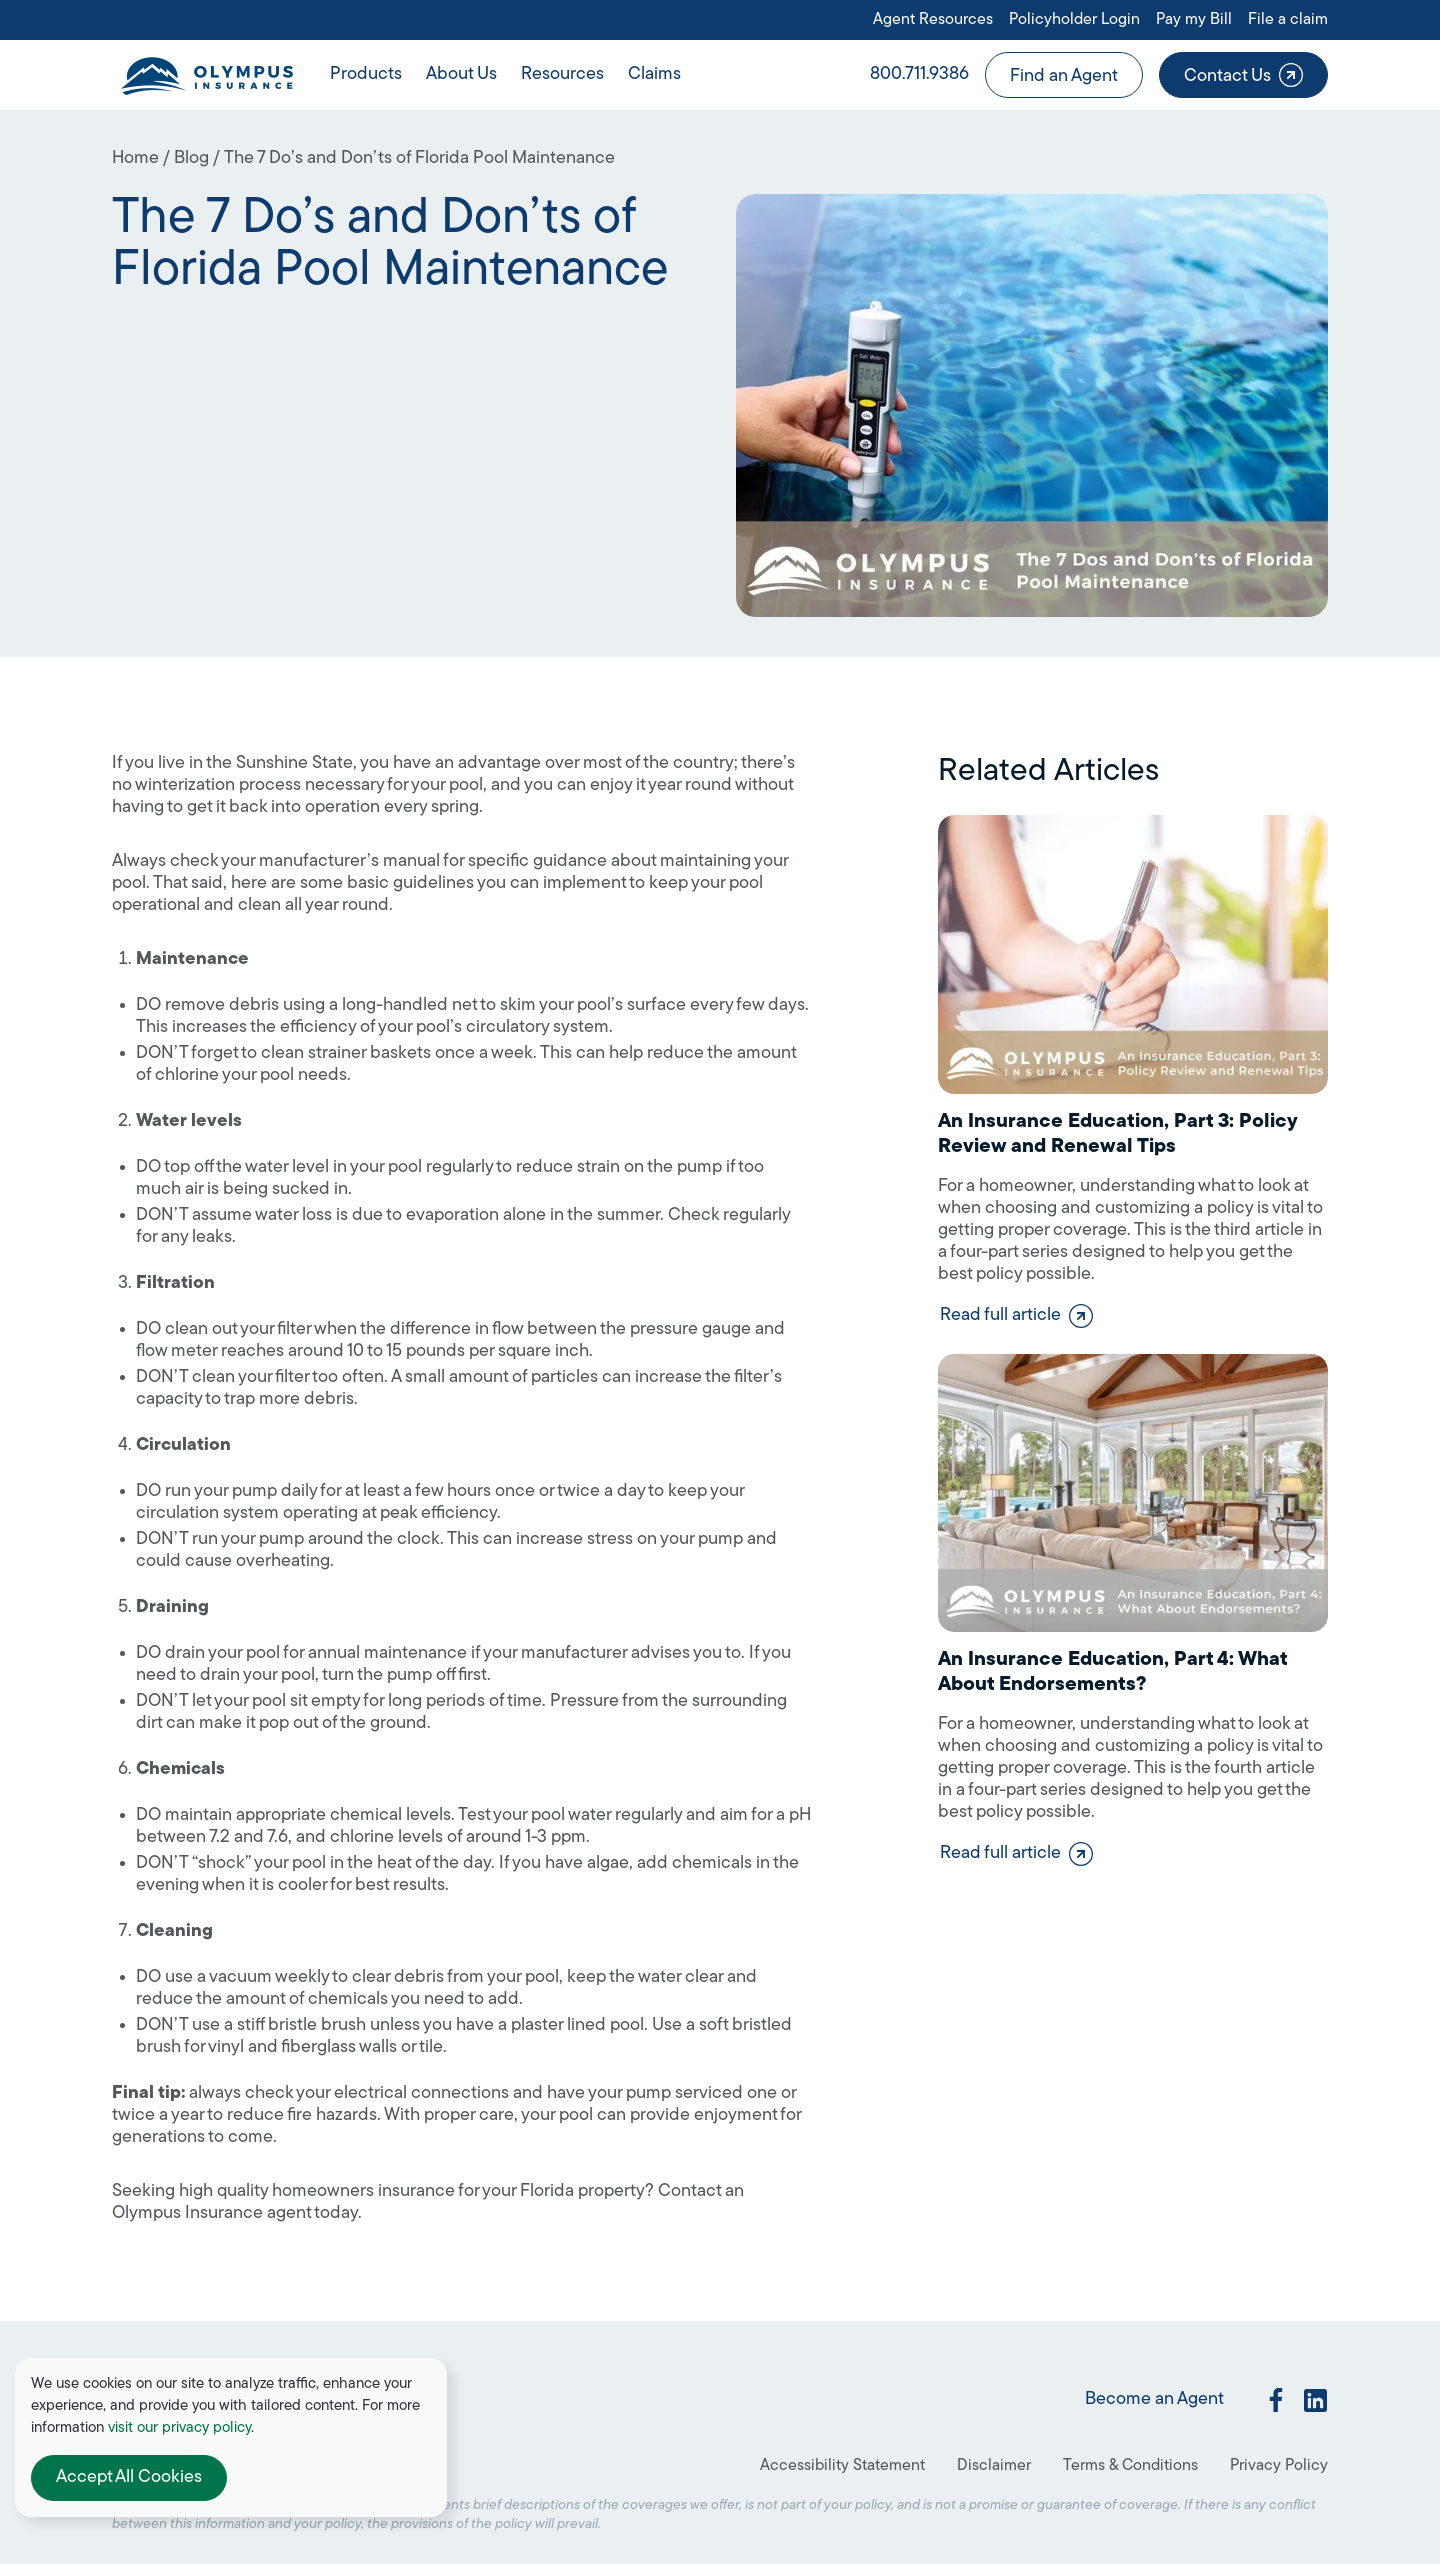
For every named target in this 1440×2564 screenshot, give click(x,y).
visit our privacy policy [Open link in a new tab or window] (179, 2428)
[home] (206, 75)
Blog (191, 158)
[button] (366, 75)
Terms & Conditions (1130, 2466)
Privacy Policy (1279, 2466)
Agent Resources (933, 20)
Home (135, 158)
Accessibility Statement (842, 2466)
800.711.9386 (919, 74)
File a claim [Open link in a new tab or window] (1288, 20)
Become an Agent (1154, 2399)
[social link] (1276, 2400)
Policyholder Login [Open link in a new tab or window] (1074, 20)
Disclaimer (994, 2466)
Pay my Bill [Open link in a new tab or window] (1194, 20)
